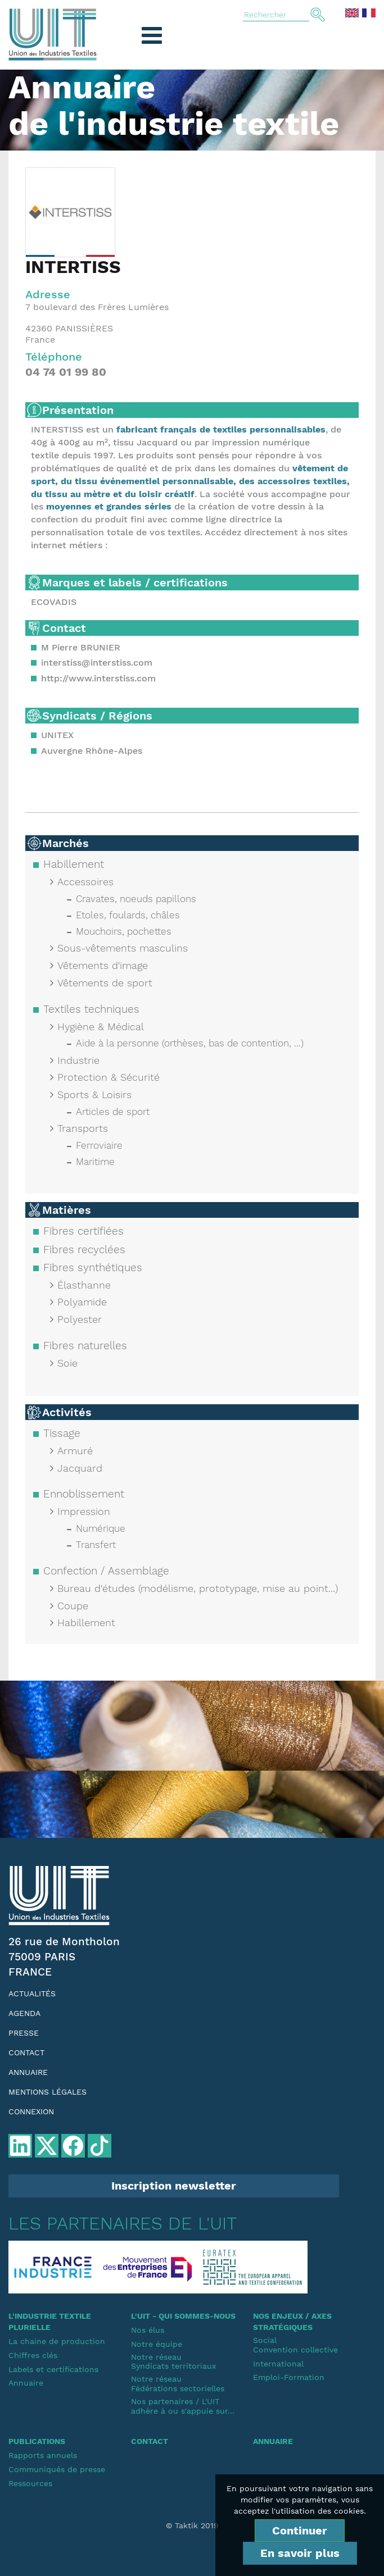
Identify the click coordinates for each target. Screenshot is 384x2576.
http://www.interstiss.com (98, 678)
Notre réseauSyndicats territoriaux (173, 2361)
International (278, 2363)
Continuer (299, 2530)
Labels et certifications (53, 2369)
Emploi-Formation (288, 2377)
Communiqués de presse (56, 2469)
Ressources (30, 2483)
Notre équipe (156, 2344)
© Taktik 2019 (192, 2525)
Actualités (32, 1993)
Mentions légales (47, 2091)
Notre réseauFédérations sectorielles (177, 2383)
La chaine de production (56, 2341)
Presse (23, 2032)
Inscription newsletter (173, 2185)
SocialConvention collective (295, 2345)
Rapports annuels (42, 2455)
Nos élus (147, 2329)
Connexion (31, 2111)
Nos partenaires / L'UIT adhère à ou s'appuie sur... (182, 2406)
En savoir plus (300, 2553)
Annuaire (28, 2072)
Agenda (24, 2013)
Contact (26, 2052)
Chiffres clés (32, 2355)
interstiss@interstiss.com (96, 662)
